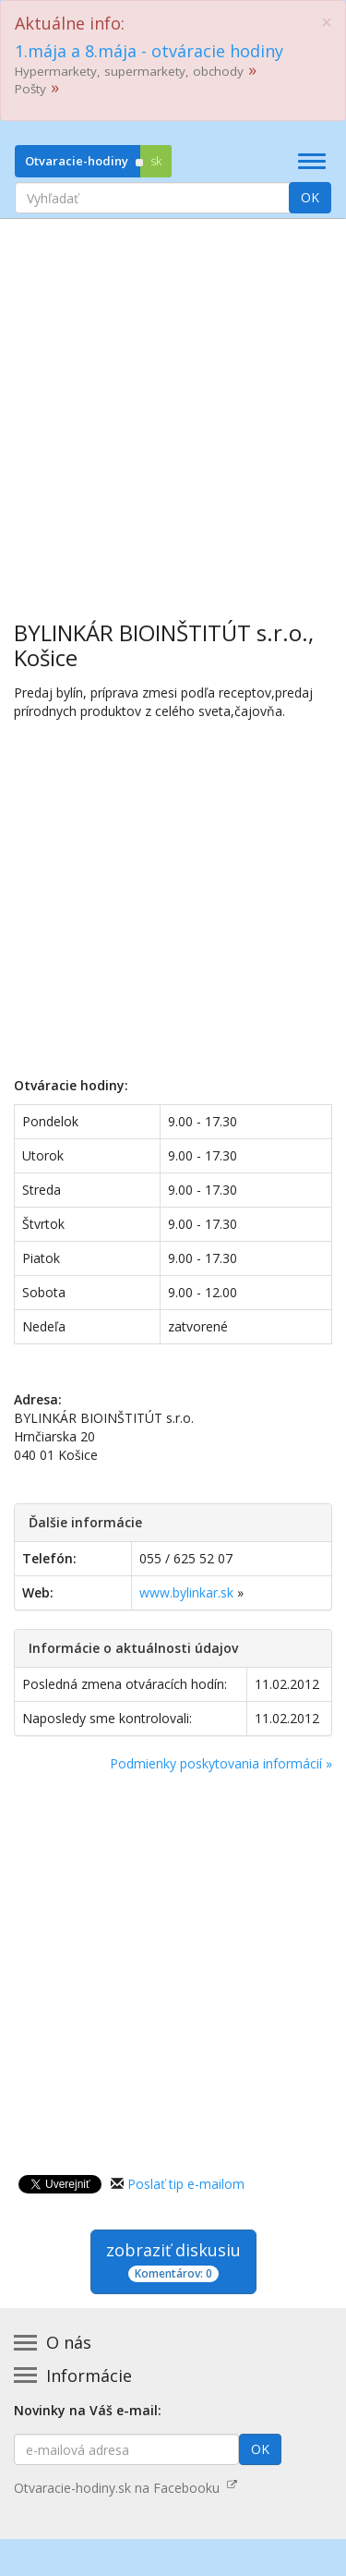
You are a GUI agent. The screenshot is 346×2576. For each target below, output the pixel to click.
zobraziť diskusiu (173, 2260)
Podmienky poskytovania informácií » (221, 1763)
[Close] (326, 22)
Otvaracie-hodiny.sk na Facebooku (125, 2488)
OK (310, 197)
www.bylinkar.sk (186, 1592)
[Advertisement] (173, 406)
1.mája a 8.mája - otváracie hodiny (149, 51)
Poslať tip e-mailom (186, 2184)
